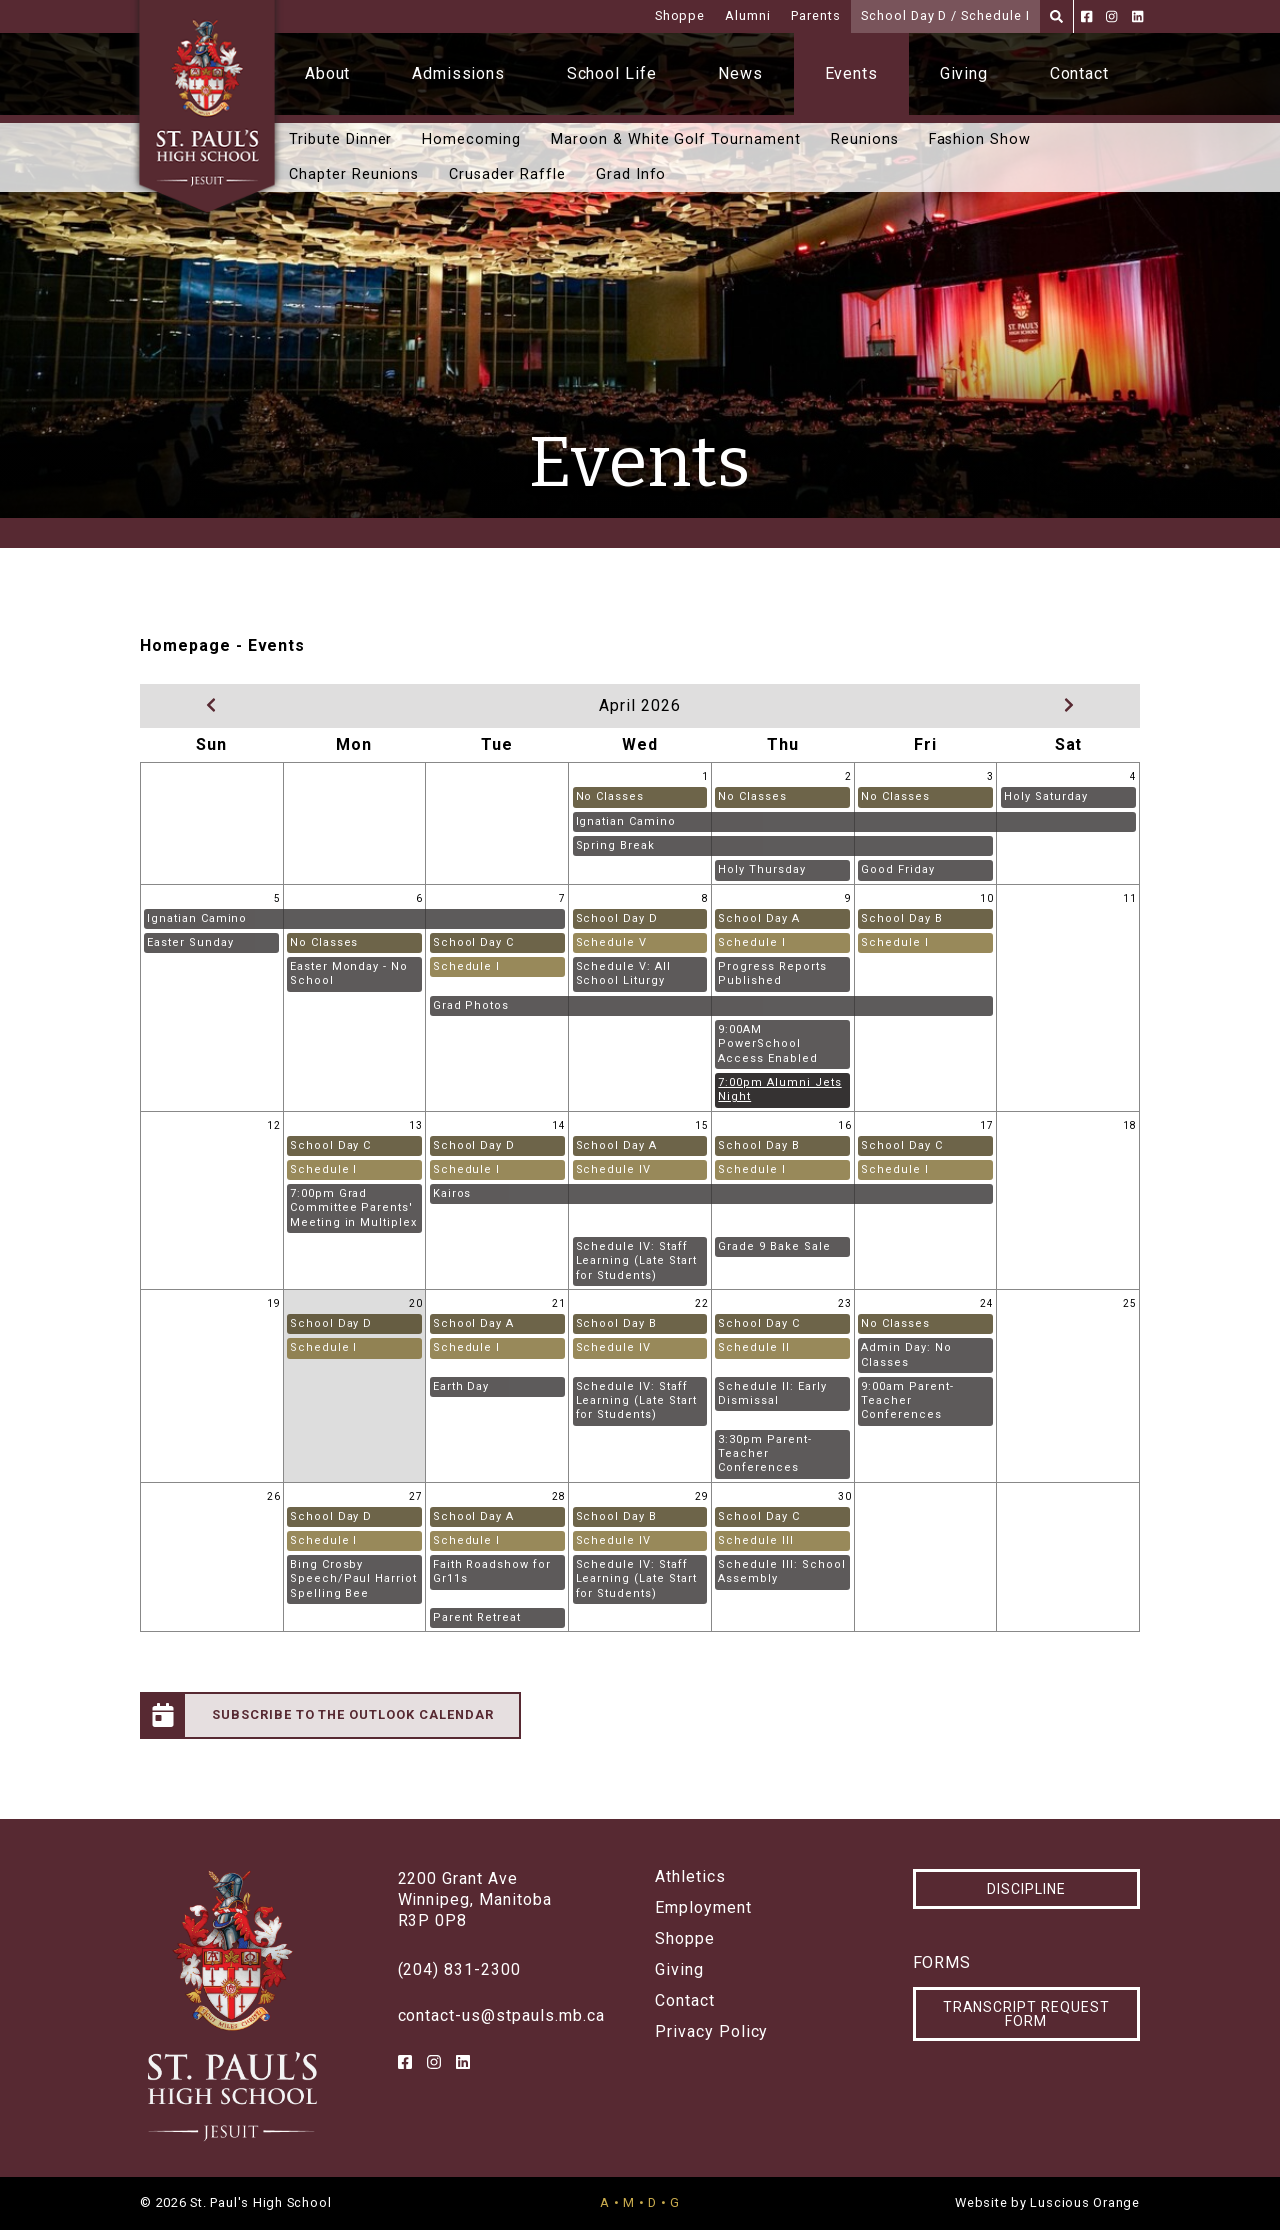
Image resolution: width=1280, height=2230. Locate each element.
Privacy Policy (711, 2032)
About (328, 73)
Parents (816, 15)
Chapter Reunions (354, 174)
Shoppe (680, 15)
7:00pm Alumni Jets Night (779, 1089)
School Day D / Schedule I (945, 15)
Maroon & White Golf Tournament (676, 139)
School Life (612, 73)
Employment (703, 1908)
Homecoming (471, 139)
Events (852, 73)
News (740, 73)
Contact (1080, 73)
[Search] (1056, 16)
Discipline (1026, 1889)
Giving (964, 73)
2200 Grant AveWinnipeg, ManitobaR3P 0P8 (475, 1899)
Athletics (690, 1877)
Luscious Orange (1085, 2202)
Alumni (748, 15)
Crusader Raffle (507, 174)
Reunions (865, 139)
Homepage (185, 645)
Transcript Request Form (1026, 2014)
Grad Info (631, 174)
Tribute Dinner (340, 139)
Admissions (459, 73)
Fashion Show (980, 139)
